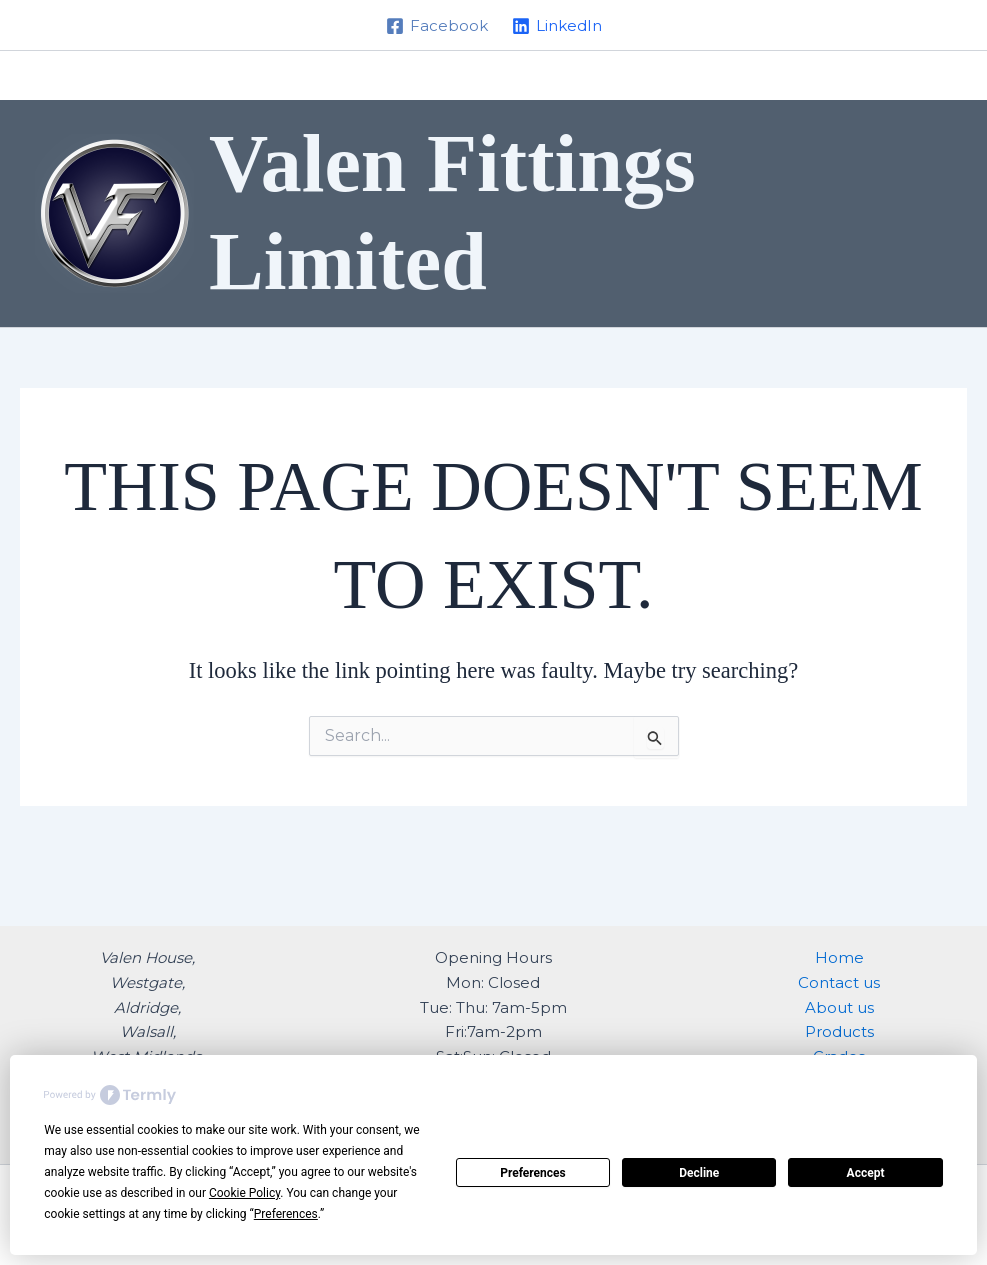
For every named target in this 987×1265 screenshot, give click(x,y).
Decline (699, 1173)
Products (839, 1031)
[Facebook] (437, 26)
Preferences (533, 1173)
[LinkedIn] (557, 26)
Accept (866, 1173)
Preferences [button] (286, 1214)
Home (839, 957)
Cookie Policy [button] (244, 1193)
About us (839, 1007)
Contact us (839, 982)
